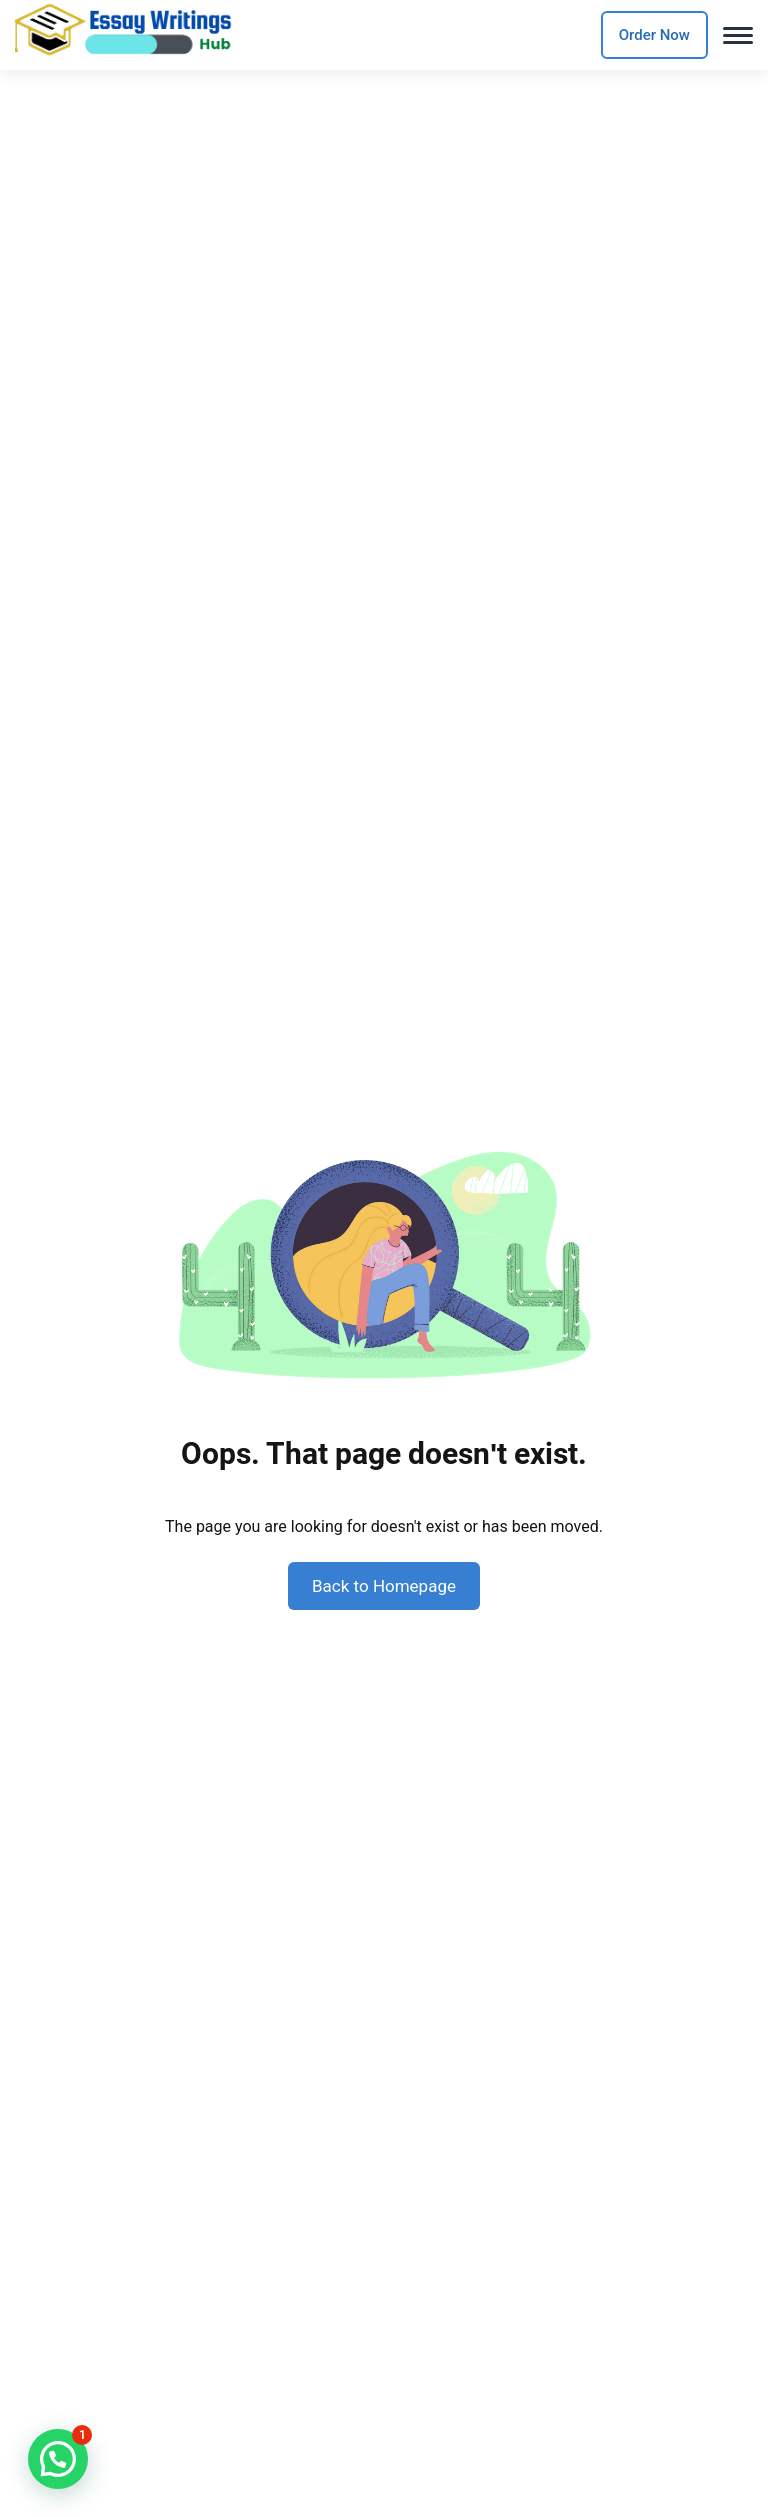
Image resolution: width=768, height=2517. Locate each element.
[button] (58, 2459)
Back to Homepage (384, 1586)
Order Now (654, 35)
